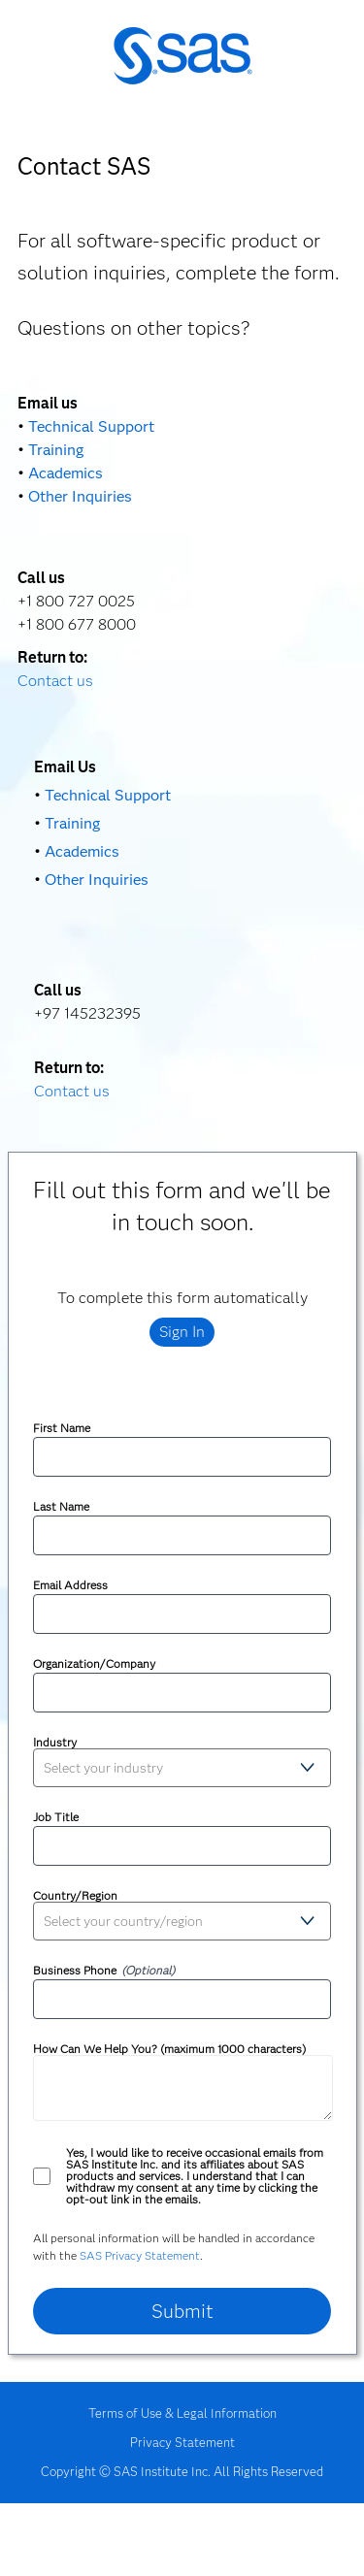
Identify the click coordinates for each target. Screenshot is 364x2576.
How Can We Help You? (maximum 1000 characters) (169, 2049)
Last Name (61, 1507)
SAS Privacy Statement (140, 2255)
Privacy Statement (182, 2442)
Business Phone (74, 1970)
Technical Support (91, 426)
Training (55, 449)
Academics (65, 473)
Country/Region (75, 1896)
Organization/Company (94, 1664)
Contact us (55, 680)
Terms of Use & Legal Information (182, 2413)
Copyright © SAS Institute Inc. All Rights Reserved (182, 2471)
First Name (61, 1428)
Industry (55, 1742)
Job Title (56, 1817)
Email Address (70, 1585)
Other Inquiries (80, 496)
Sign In (182, 1331)
